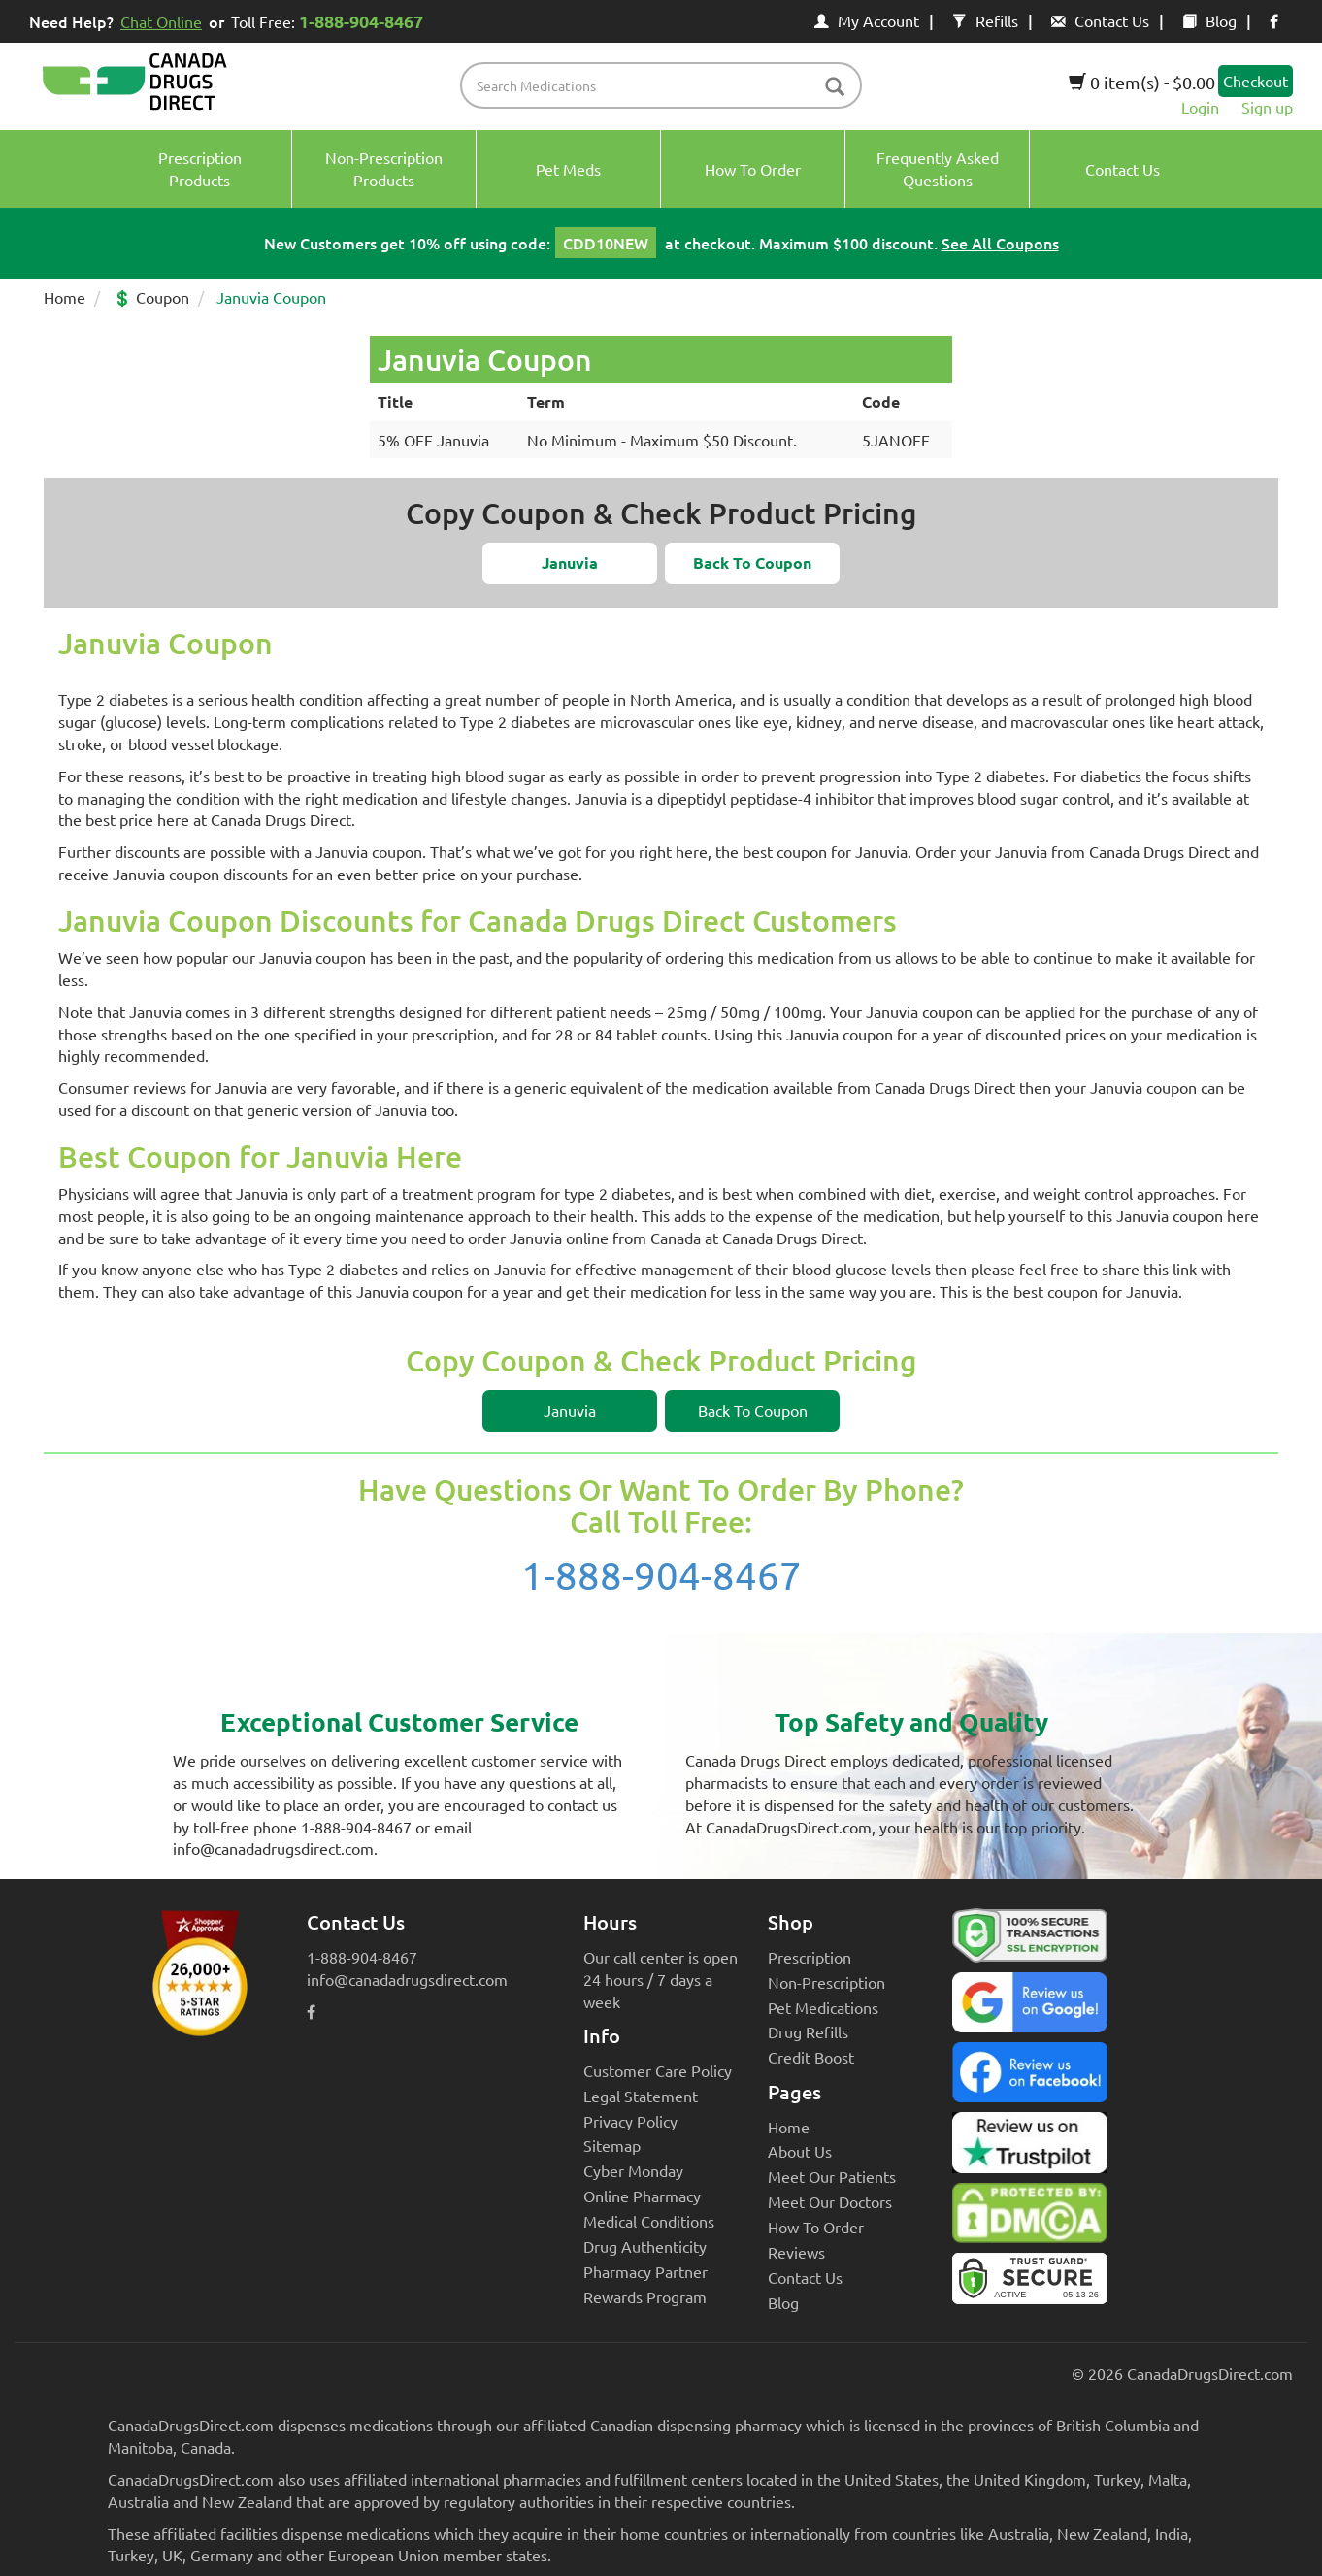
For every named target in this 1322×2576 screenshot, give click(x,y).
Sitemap (612, 2145)
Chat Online (161, 21)
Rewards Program (645, 2296)
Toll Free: (330, 21)
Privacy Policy (630, 2120)
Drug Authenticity (645, 2246)
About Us (800, 2151)
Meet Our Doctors (830, 2201)
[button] (569, 563)
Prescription (809, 1956)
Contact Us (1100, 20)
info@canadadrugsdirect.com (407, 1979)
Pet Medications (823, 2007)
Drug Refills (808, 2031)
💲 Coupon (151, 297)
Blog (1209, 20)
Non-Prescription (826, 1982)
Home (64, 297)
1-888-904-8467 (661, 1575)
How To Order (816, 2226)
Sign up (1267, 106)
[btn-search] (834, 88)
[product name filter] (666, 85)
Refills (985, 20)
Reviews (796, 2252)
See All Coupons (1000, 242)
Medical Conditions (648, 2220)
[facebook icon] (1274, 20)
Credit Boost (811, 2056)
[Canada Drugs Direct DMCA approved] (1029, 2218)
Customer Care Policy (657, 2070)
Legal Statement (640, 2095)
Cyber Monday (633, 2170)
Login (1200, 106)
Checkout (1255, 80)
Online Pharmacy (642, 2195)
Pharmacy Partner (645, 2271)
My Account (866, 20)
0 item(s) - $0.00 (1142, 82)
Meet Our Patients (832, 2176)
